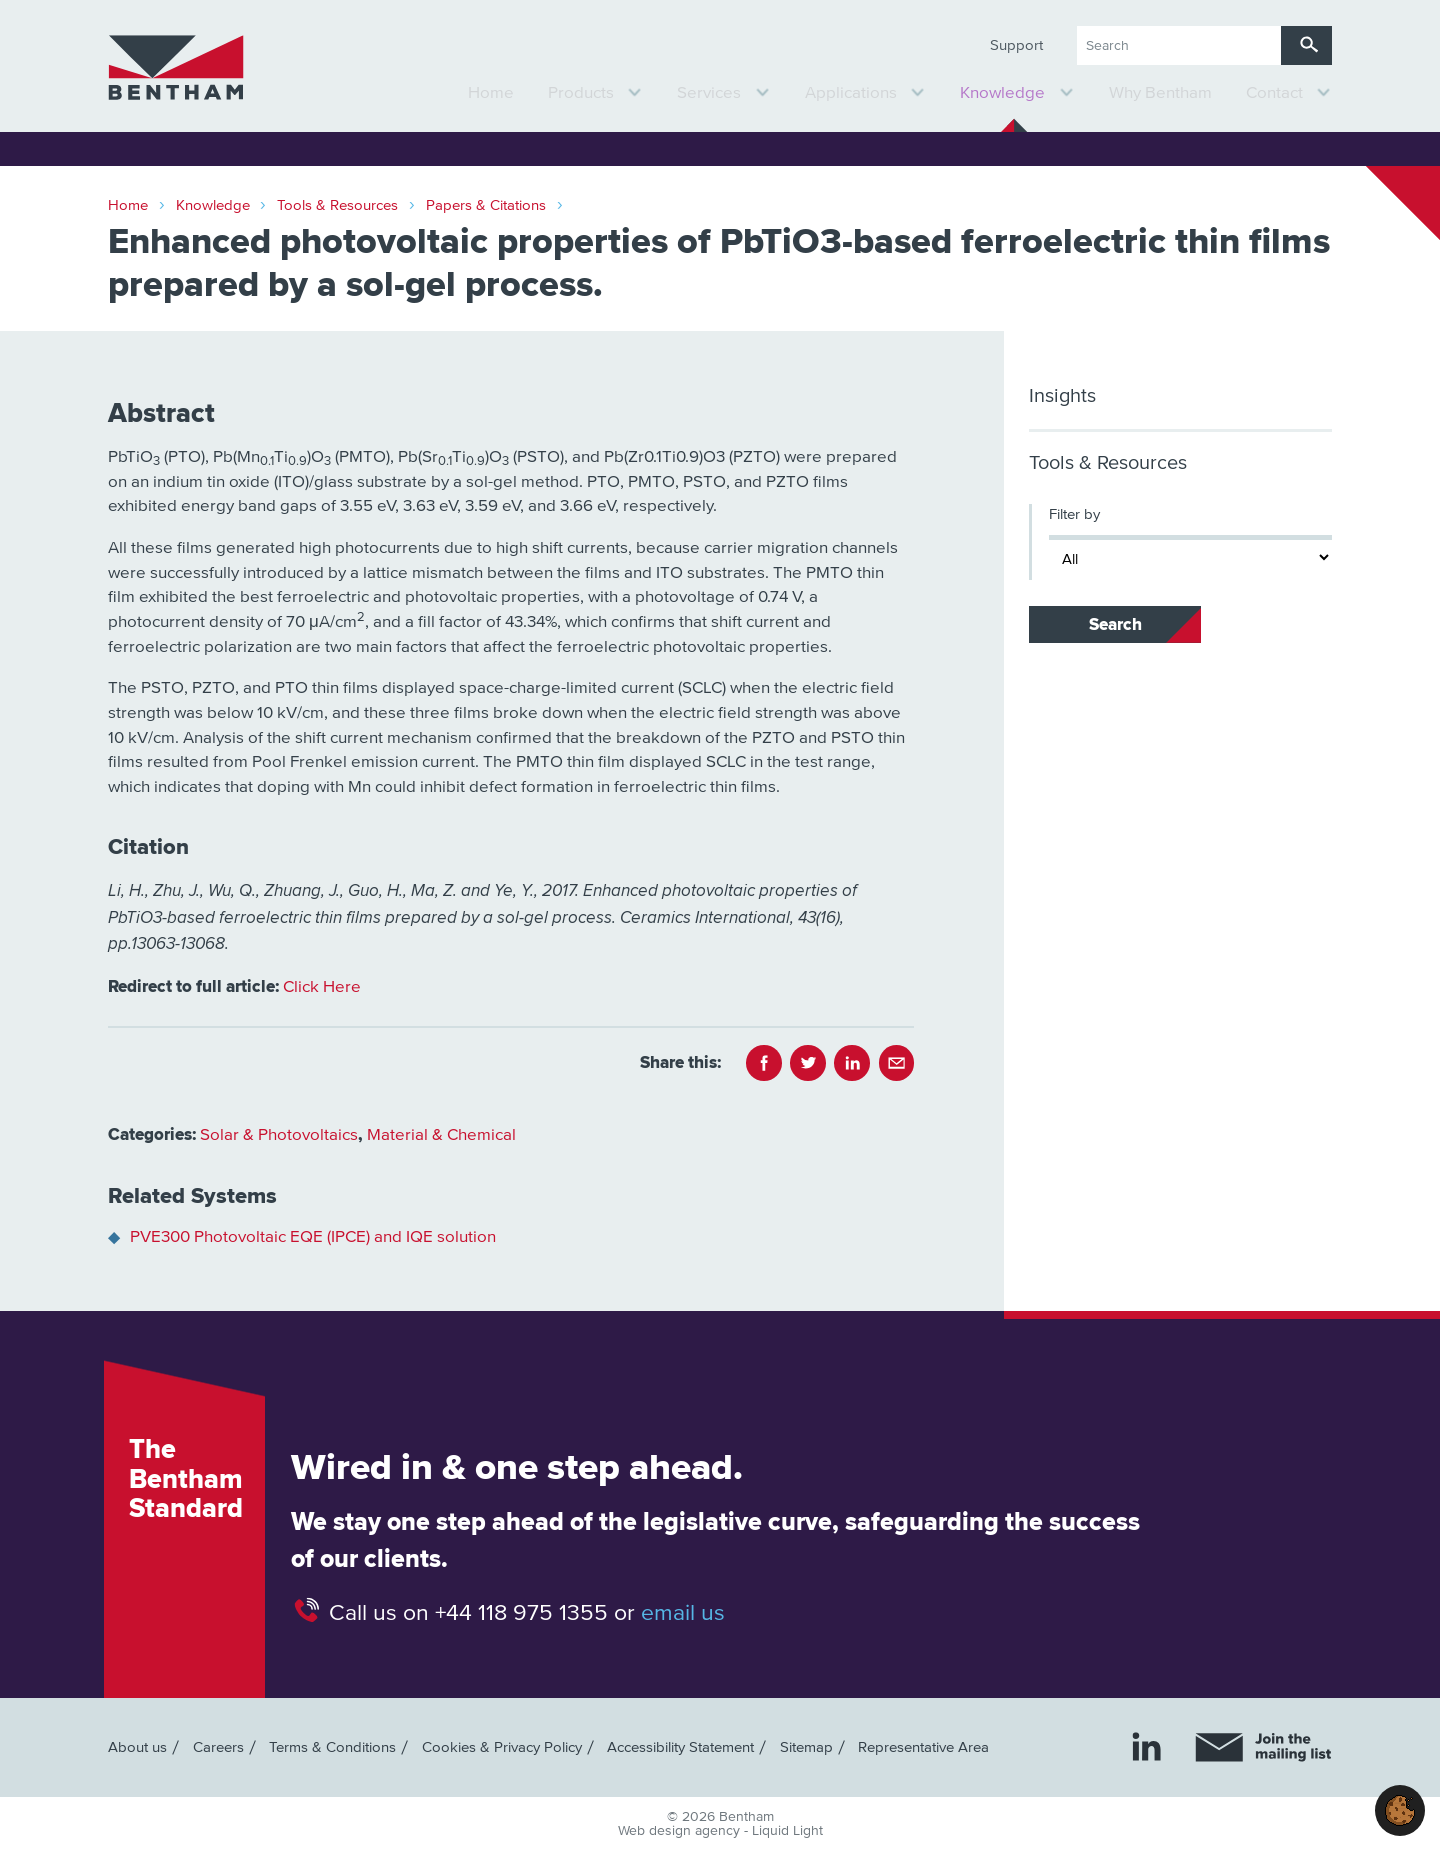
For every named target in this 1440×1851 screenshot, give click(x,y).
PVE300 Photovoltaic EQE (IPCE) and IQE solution (313, 1237)
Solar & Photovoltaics (279, 1135)
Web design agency (681, 1831)
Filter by (1074, 514)
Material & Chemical (441, 1135)
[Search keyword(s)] (1179, 45)
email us (683, 1613)
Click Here (322, 987)
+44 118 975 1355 (521, 1613)
